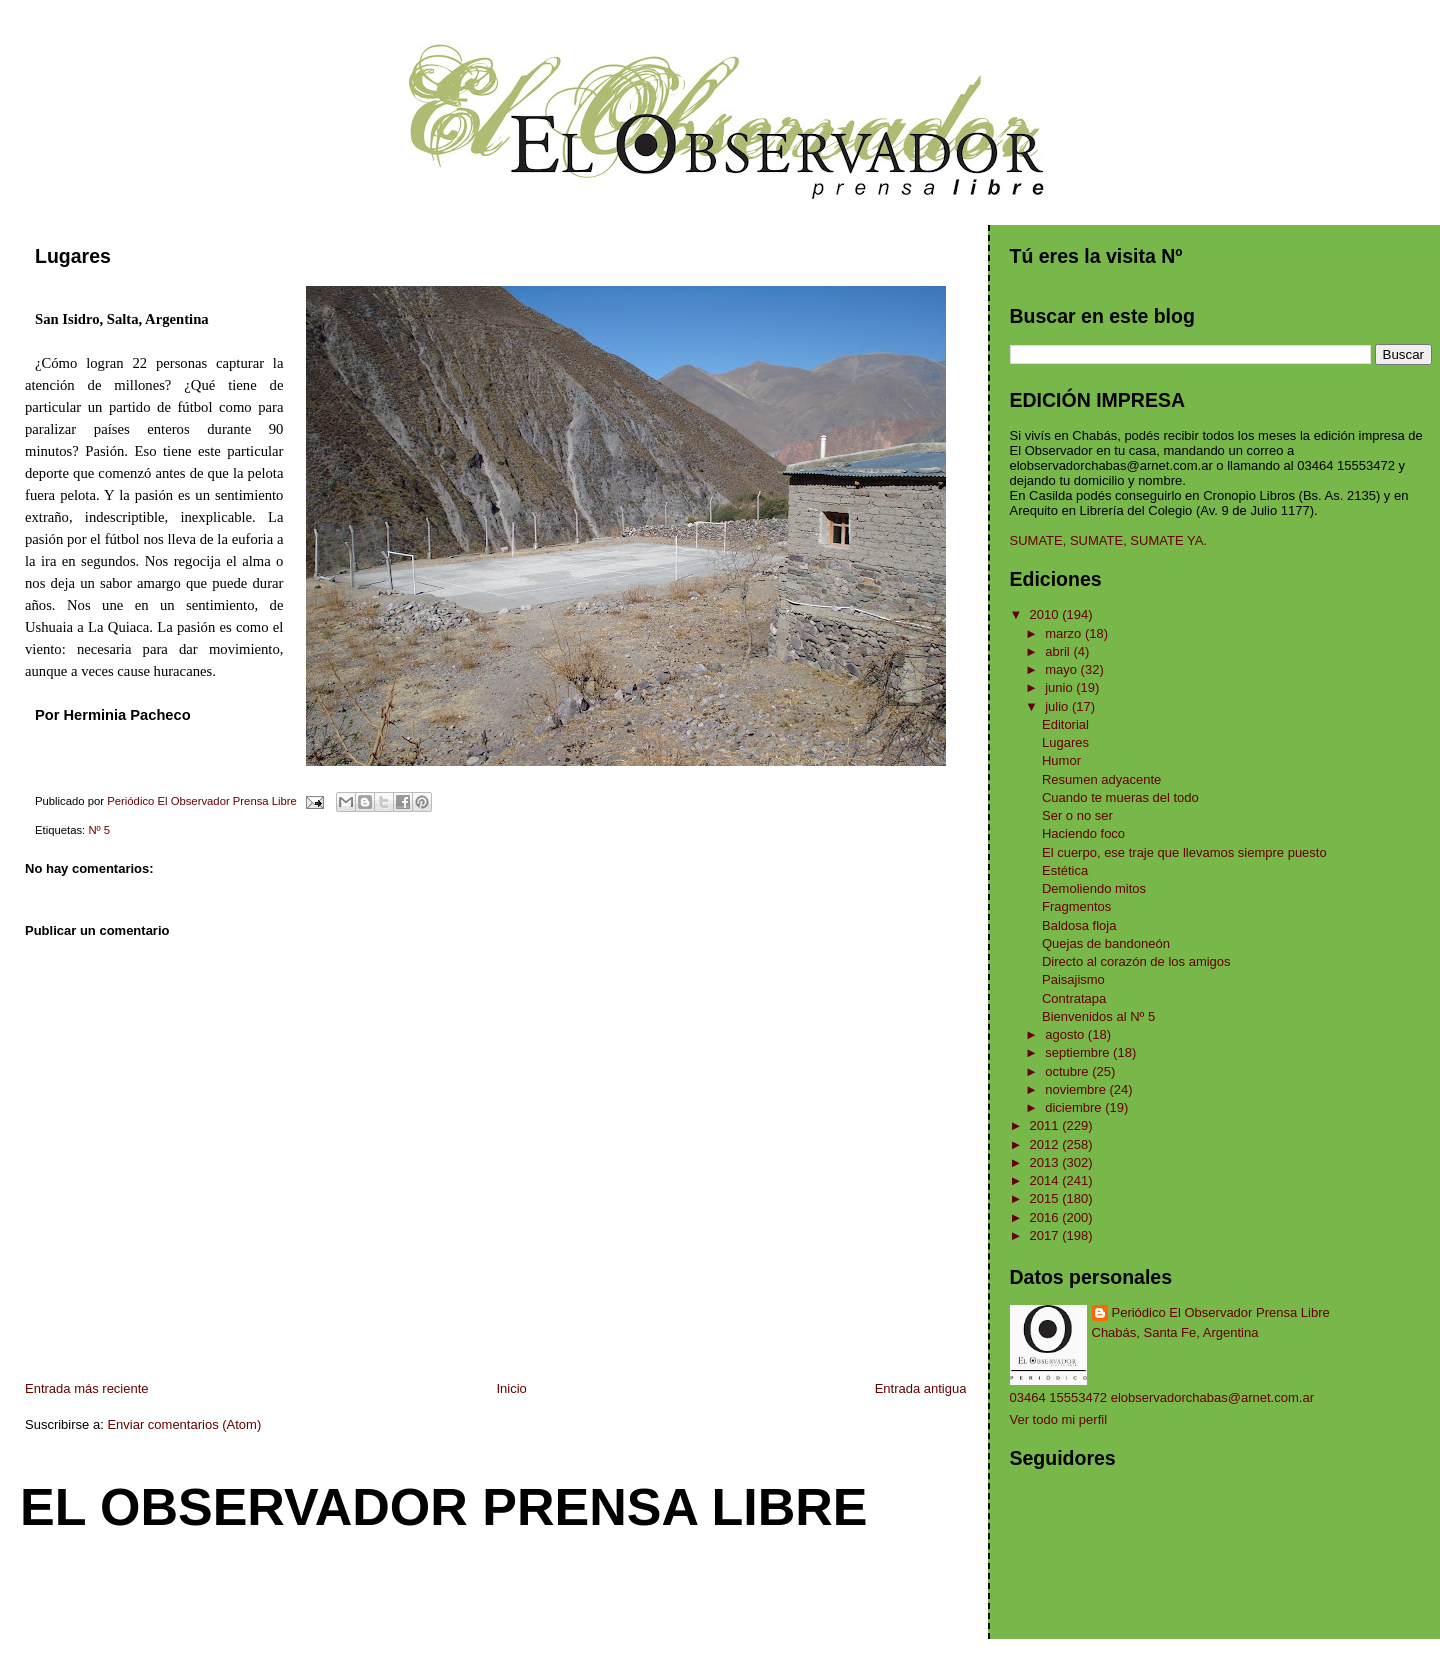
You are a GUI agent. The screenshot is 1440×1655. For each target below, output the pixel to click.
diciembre (1075, 1107)
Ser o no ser (1077, 815)
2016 (1046, 1217)
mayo (1062, 669)
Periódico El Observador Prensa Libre (1221, 1312)
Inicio (511, 1388)
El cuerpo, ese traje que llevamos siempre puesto (1184, 852)
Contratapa (1074, 998)
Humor (1061, 760)
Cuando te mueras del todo (1120, 797)
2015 (1046, 1198)
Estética (1065, 870)
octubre (1068, 1071)
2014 (1046, 1180)
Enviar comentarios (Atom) (184, 1424)
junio (1060, 687)
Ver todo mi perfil (1059, 1419)
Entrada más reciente (87, 1388)
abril (1059, 651)
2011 (1046, 1125)
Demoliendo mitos (1094, 888)
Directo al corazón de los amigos (1136, 961)
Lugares (1065, 742)
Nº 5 (99, 830)
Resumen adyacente (1101, 779)
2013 (1046, 1162)
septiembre (1079, 1052)
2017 (1046, 1235)
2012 (1046, 1144)
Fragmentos (1076, 906)
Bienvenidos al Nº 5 (1098, 1016)
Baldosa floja (1079, 925)
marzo (1065, 633)
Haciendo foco (1083, 833)
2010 (1046, 614)
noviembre (1077, 1089)
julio (1058, 706)
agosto (1066, 1034)
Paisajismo (1073, 979)
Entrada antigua (921, 1388)
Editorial (1065, 724)
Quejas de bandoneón (1106, 943)
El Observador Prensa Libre (444, 1507)
